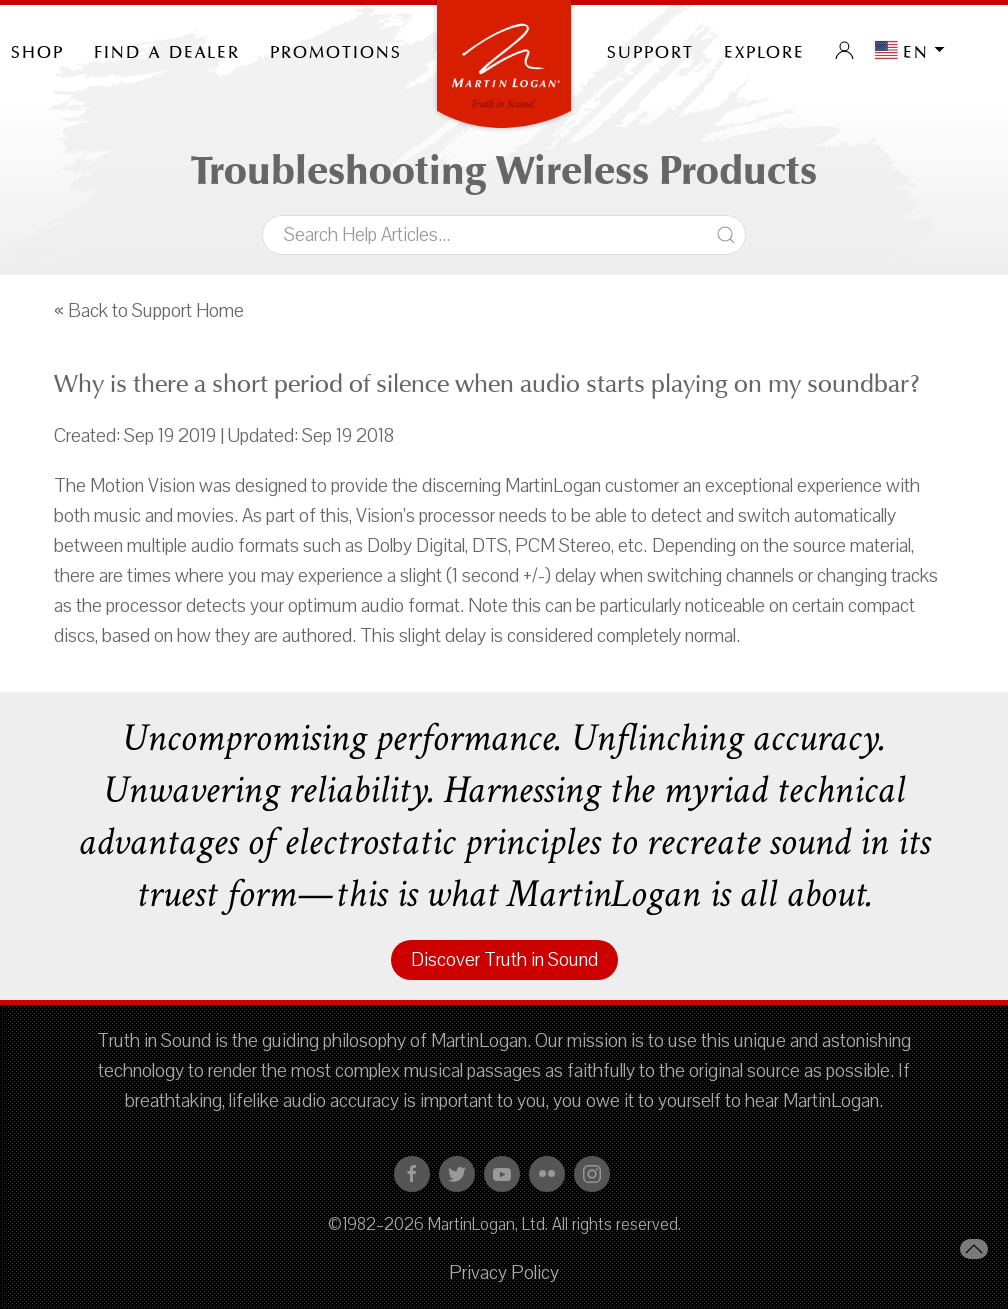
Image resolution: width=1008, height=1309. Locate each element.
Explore (764, 50)
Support (650, 50)
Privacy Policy (504, 1273)
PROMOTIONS (336, 50)
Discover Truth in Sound (504, 960)
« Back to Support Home (149, 311)
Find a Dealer (167, 50)
